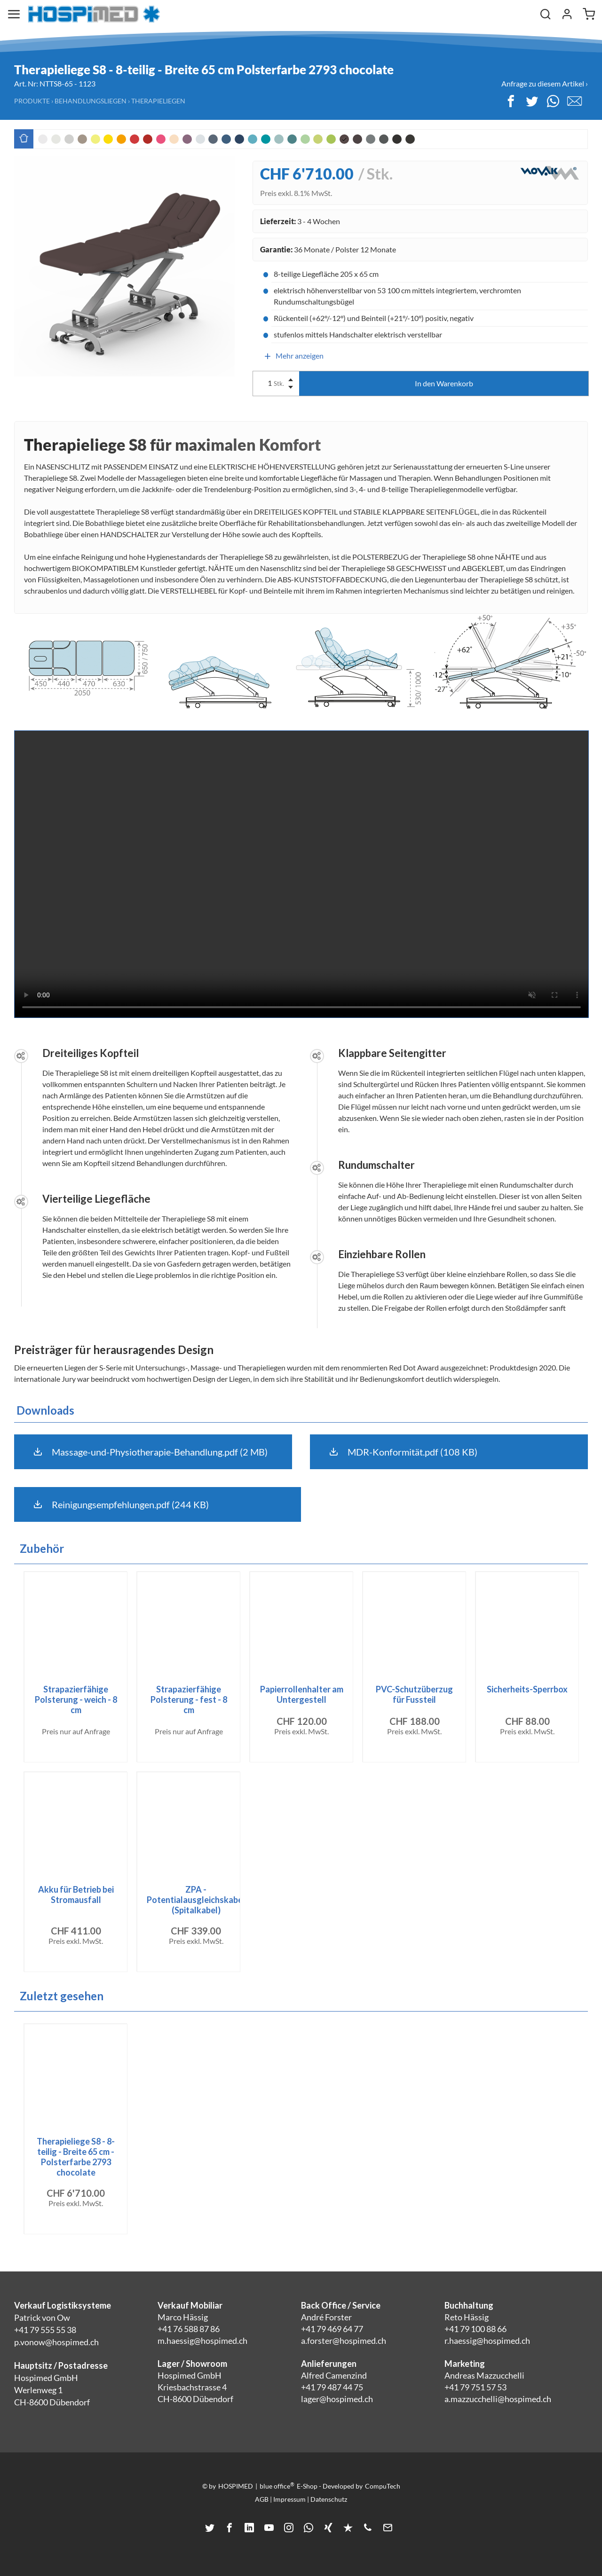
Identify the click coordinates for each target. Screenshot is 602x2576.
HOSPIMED (235, 2486)
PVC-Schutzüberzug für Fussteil (414, 1694)
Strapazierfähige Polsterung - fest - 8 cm (188, 1699)
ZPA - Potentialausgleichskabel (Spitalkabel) (196, 1899)
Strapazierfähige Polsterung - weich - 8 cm (76, 1699)
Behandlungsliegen (91, 101)
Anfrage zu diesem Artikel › (544, 83)
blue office (277, 2486)
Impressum (289, 2499)
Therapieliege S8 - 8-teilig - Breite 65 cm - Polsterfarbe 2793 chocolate (76, 2156)
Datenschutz (328, 2499)
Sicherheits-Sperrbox (527, 1689)
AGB (262, 2499)
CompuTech (382, 2486)
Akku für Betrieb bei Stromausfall (76, 1894)
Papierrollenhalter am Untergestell (301, 1694)
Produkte (32, 101)
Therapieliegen (158, 101)
